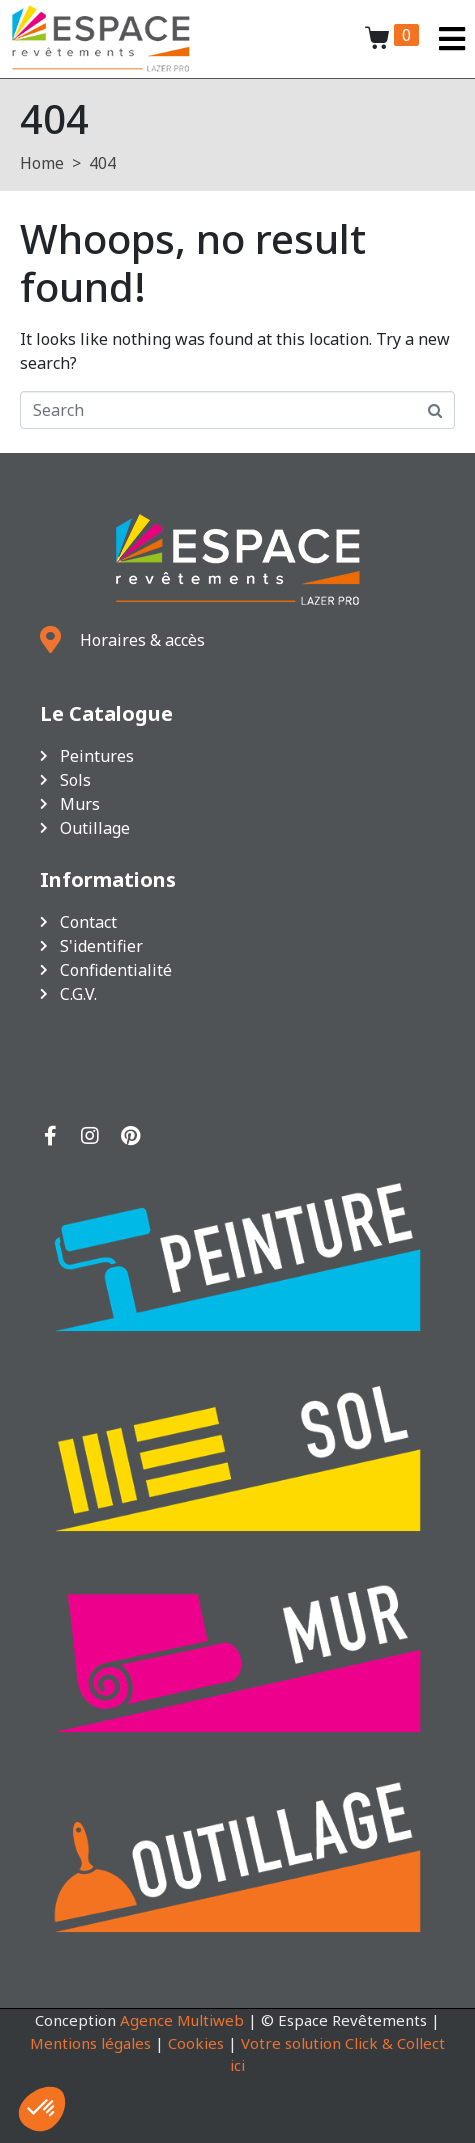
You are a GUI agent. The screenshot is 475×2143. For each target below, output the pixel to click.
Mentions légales (90, 2043)
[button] (42, 2109)
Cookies (196, 2043)
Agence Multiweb (182, 2020)
